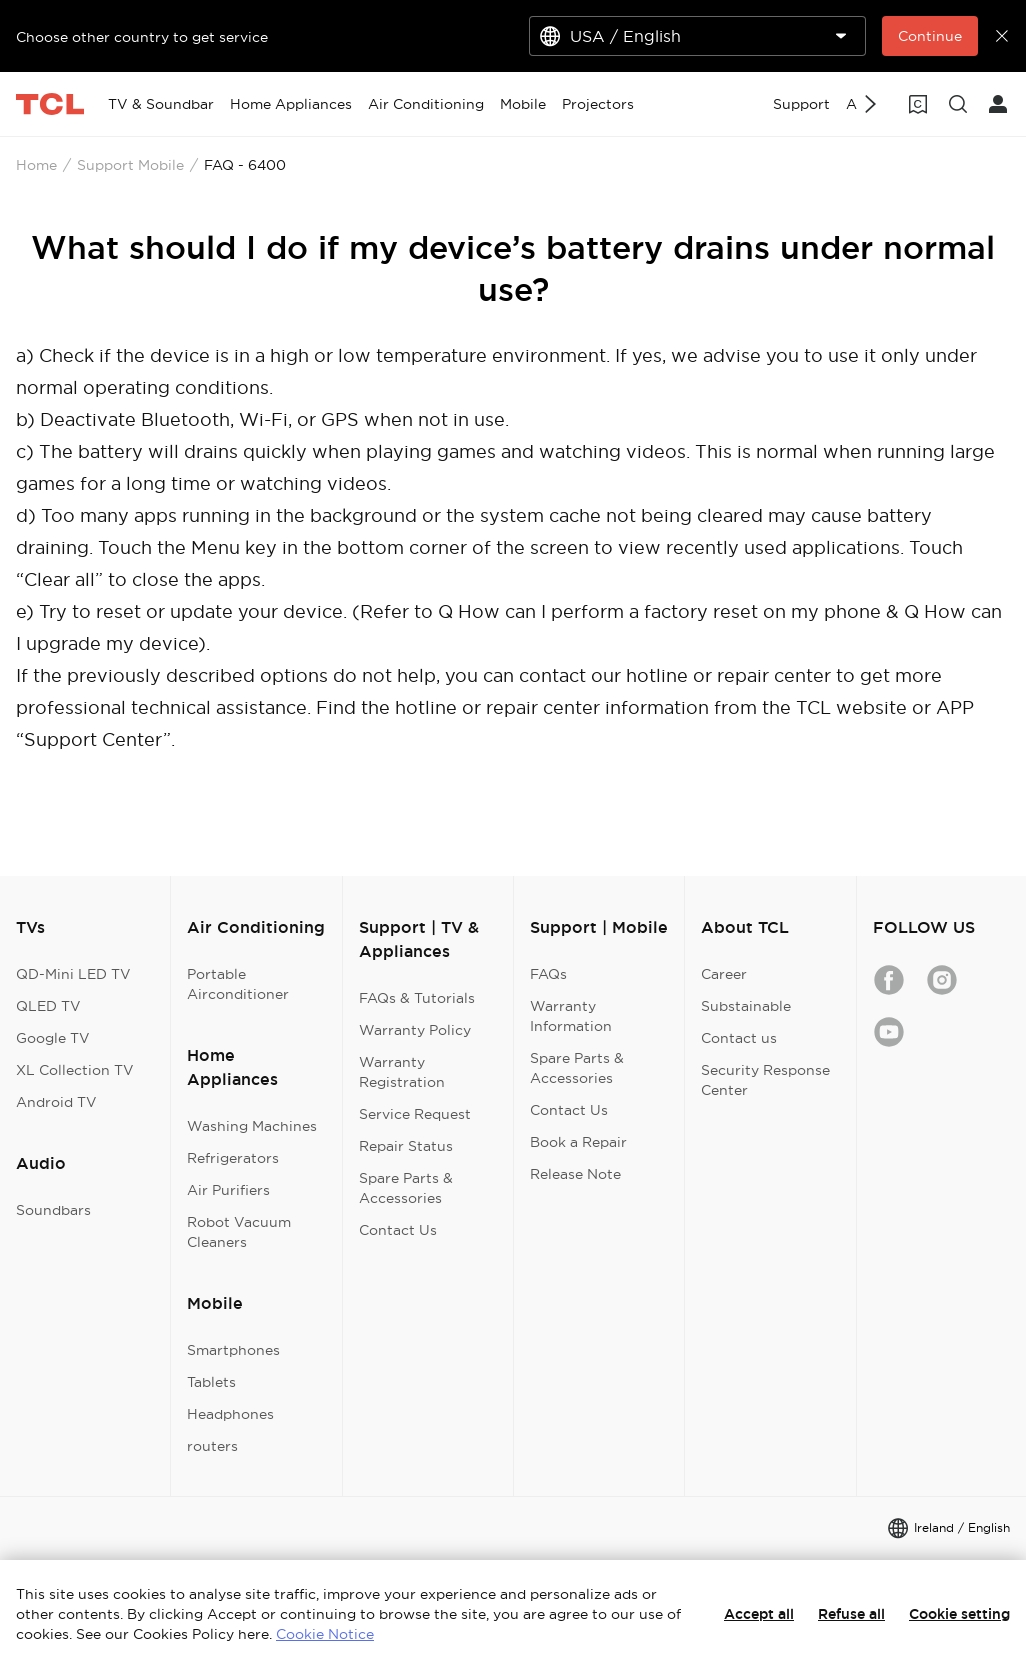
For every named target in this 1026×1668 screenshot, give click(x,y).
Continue (930, 36)
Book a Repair (578, 1142)
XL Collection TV (75, 1070)
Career (724, 974)
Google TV (53, 1038)
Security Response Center (765, 1080)
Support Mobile (130, 165)
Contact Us (398, 1230)
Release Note (575, 1174)
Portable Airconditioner (238, 984)
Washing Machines (252, 1126)
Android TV (56, 1102)
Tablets (211, 1382)
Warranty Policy (415, 1030)
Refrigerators (233, 1158)
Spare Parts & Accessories (406, 1188)
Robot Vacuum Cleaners (239, 1232)
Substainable (746, 1006)
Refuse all (851, 1614)
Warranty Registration (402, 1072)
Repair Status (406, 1146)
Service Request (415, 1114)
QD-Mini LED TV (73, 974)
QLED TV (48, 1006)
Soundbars (53, 1210)
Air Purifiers (228, 1190)
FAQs (548, 974)
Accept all (759, 1614)
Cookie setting (959, 1614)
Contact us (739, 1038)
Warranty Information (571, 1016)
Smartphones (233, 1350)
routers (212, 1446)
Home (36, 165)
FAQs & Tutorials (417, 998)
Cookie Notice (325, 1634)
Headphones (230, 1414)
